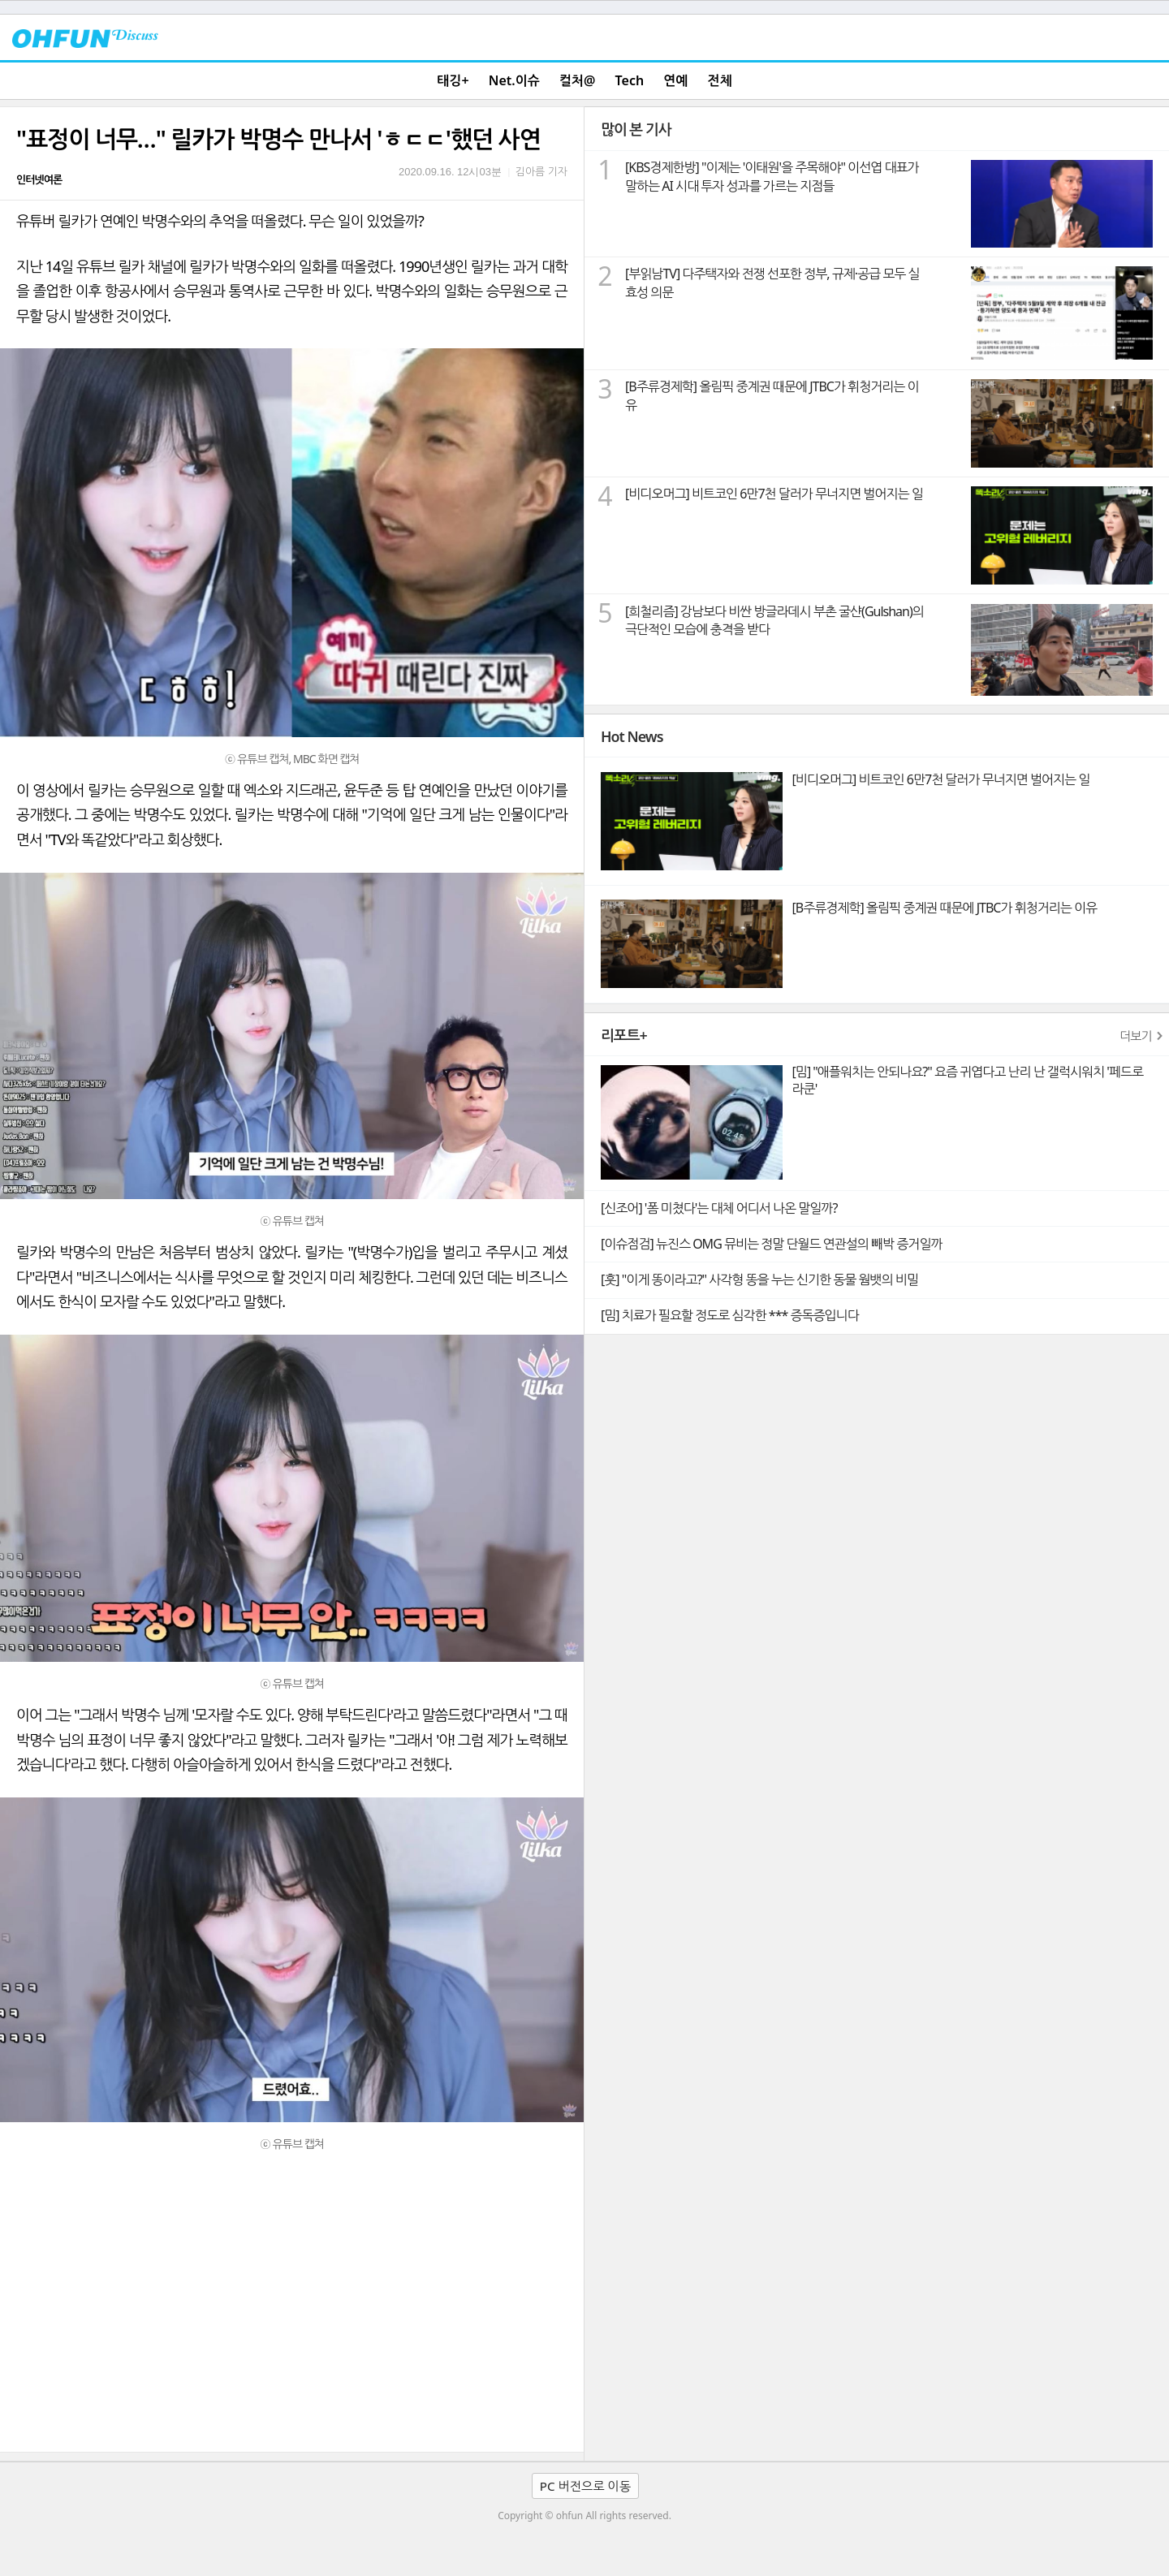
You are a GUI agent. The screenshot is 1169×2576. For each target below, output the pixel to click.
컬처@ (577, 80)
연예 (675, 80)
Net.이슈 (514, 80)
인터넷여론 (39, 179)
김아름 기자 (541, 171)
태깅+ (452, 80)
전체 (720, 80)
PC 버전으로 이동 (585, 2486)
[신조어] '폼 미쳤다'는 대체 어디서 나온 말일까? (719, 1208)
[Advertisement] (292, 2330)
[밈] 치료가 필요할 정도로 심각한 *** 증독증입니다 (730, 1315)
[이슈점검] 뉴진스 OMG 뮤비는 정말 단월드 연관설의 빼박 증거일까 (771, 1244)
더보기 (1135, 1036)
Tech (630, 80)
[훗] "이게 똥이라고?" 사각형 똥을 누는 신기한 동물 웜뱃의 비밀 (759, 1279)
